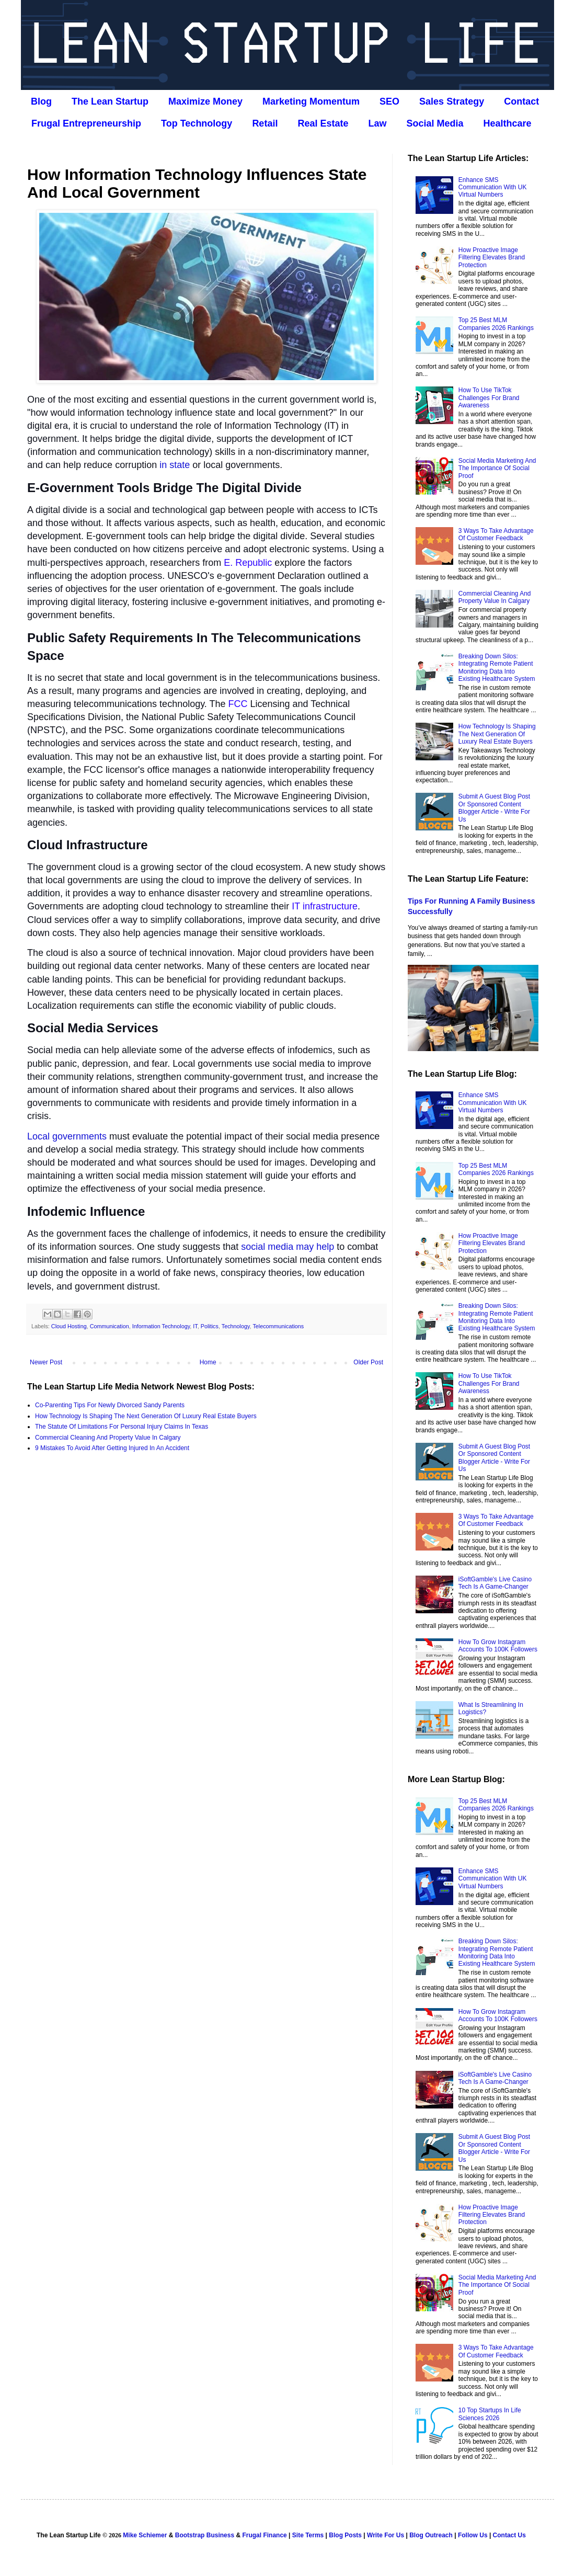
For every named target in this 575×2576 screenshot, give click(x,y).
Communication (109, 1326)
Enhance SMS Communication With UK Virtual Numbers (492, 187)
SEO (389, 101)
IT (195, 1326)
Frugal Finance (264, 2535)
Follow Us (473, 2535)
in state (174, 465)
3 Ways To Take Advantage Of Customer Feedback (496, 534)
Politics (209, 1326)
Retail (265, 123)
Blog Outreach (431, 2535)
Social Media (434, 123)
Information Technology (161, 1326)
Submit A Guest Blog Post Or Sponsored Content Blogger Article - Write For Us (494, 808)
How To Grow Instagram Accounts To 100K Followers (497, 1645)
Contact (521, 101)
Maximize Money (205, 101)
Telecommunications (278, 1326)
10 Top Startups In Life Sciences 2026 (489, 2414)
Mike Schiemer (145, 2535)
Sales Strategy (451, 101)
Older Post (368, 1362)
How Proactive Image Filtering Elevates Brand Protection (491, 257)
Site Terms (308, 2535)
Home (208, 1362)
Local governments (67, 1136)
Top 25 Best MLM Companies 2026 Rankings (496, 323)
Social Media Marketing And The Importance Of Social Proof (497, 468)
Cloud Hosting (69, 1326)
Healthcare (508, 123)
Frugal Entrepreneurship (86, 123)
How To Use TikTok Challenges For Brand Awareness (489, 397)
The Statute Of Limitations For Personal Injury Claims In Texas (121, 1426)
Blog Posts (345, 2535)
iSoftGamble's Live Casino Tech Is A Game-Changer (495, 1583)
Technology (236, 1326)
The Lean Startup (110, 101)
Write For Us (385, 2535)
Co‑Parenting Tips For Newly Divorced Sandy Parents (110, 1405)
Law (377, 123)
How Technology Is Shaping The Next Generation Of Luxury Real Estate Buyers (146, 1416)
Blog (41, 101)
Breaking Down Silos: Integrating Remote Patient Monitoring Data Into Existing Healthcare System (496, 667)
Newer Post (46, 1362)
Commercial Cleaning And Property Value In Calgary (108, 1437)
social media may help (287, 1246)
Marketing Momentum (311, 101)
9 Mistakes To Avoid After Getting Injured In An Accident (112, 1448)
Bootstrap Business (204, 2535)
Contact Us (509, 2535)
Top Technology (196, 123)
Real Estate (322, 123)
